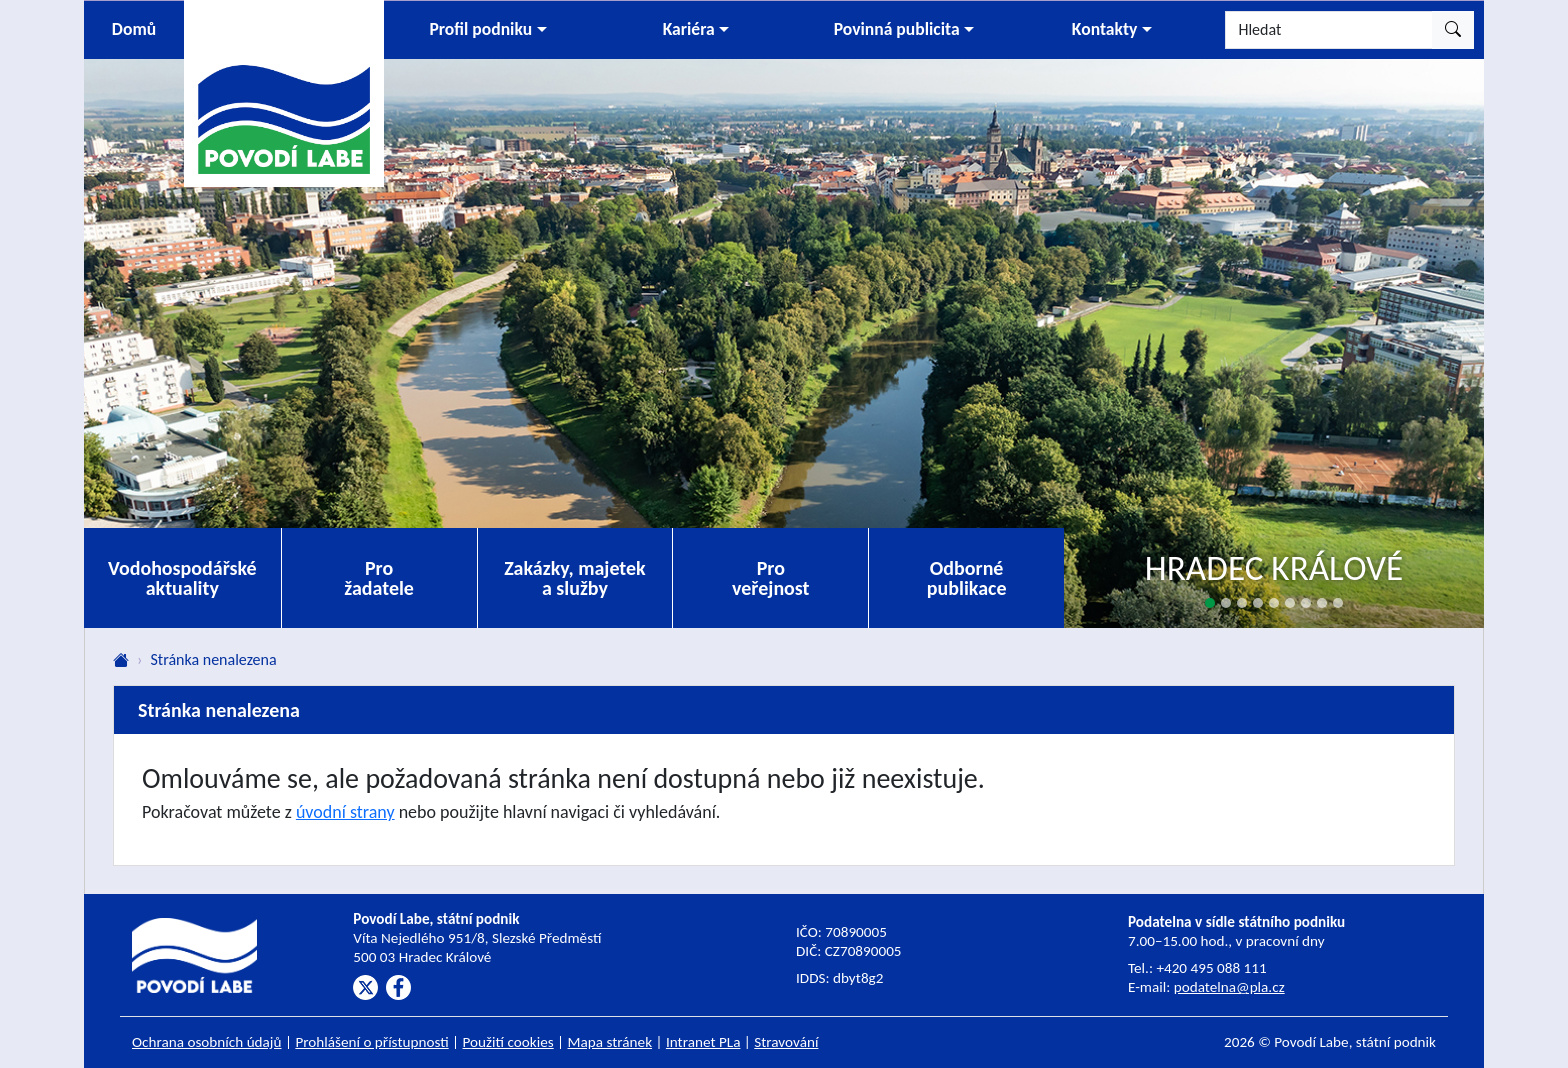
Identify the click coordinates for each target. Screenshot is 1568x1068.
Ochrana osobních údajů (207, 1042)
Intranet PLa (703, 1042)
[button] (488, 30)
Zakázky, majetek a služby (575, 578)
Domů (134, 29)
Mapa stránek (610, 1042)
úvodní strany (345, 812)
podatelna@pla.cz (1229, 987)
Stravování (786, 1042)
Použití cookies (508, 1042)
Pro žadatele (379, 578)
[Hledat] (1329, 30)
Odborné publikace (967, 578)
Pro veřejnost (771, 578)
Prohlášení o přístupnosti (371, 1042)
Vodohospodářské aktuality (182, 578)
